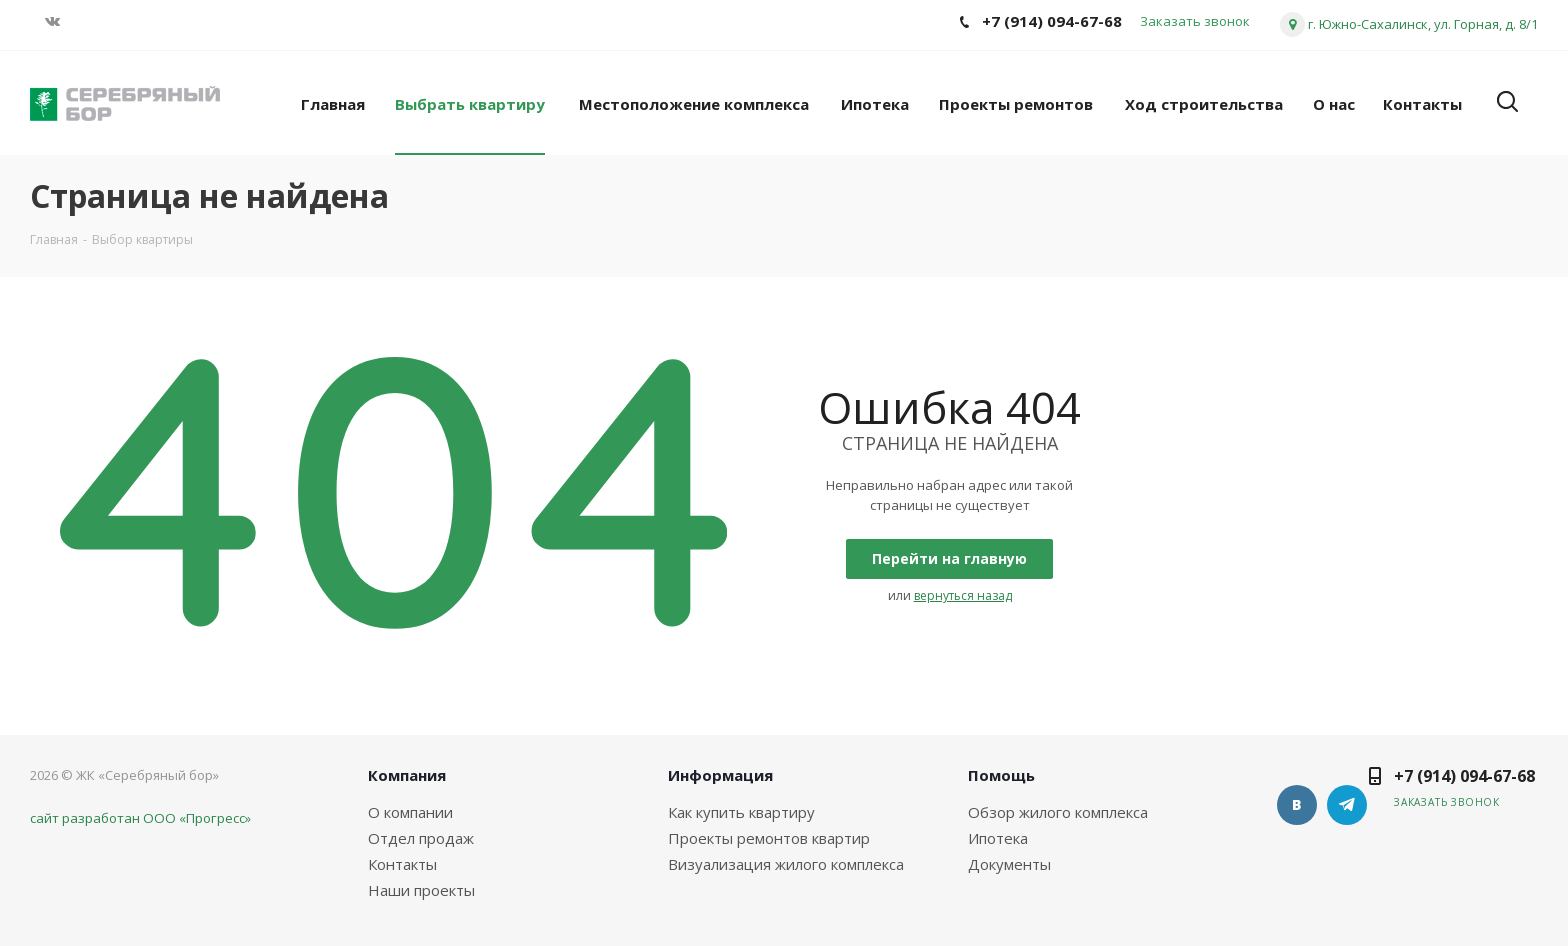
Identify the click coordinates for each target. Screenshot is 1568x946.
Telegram (1347, 805)
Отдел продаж (421, 838)
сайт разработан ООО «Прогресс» (140, 818)
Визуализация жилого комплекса (786, 864)
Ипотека (998, 838)
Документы (1009, 864)
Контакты (402, 864)
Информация (720, 775)
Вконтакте (1297, 805)
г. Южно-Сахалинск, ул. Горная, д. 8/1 (1423, 24)
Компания (407, 775)
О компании (410, 812)
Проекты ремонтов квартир (769, 838)
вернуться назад (963, 595)
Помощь (1001, 775)
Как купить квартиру (741, 812)
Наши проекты (421, 890)
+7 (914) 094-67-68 (1464, 776)
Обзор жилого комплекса (1058, 812)
